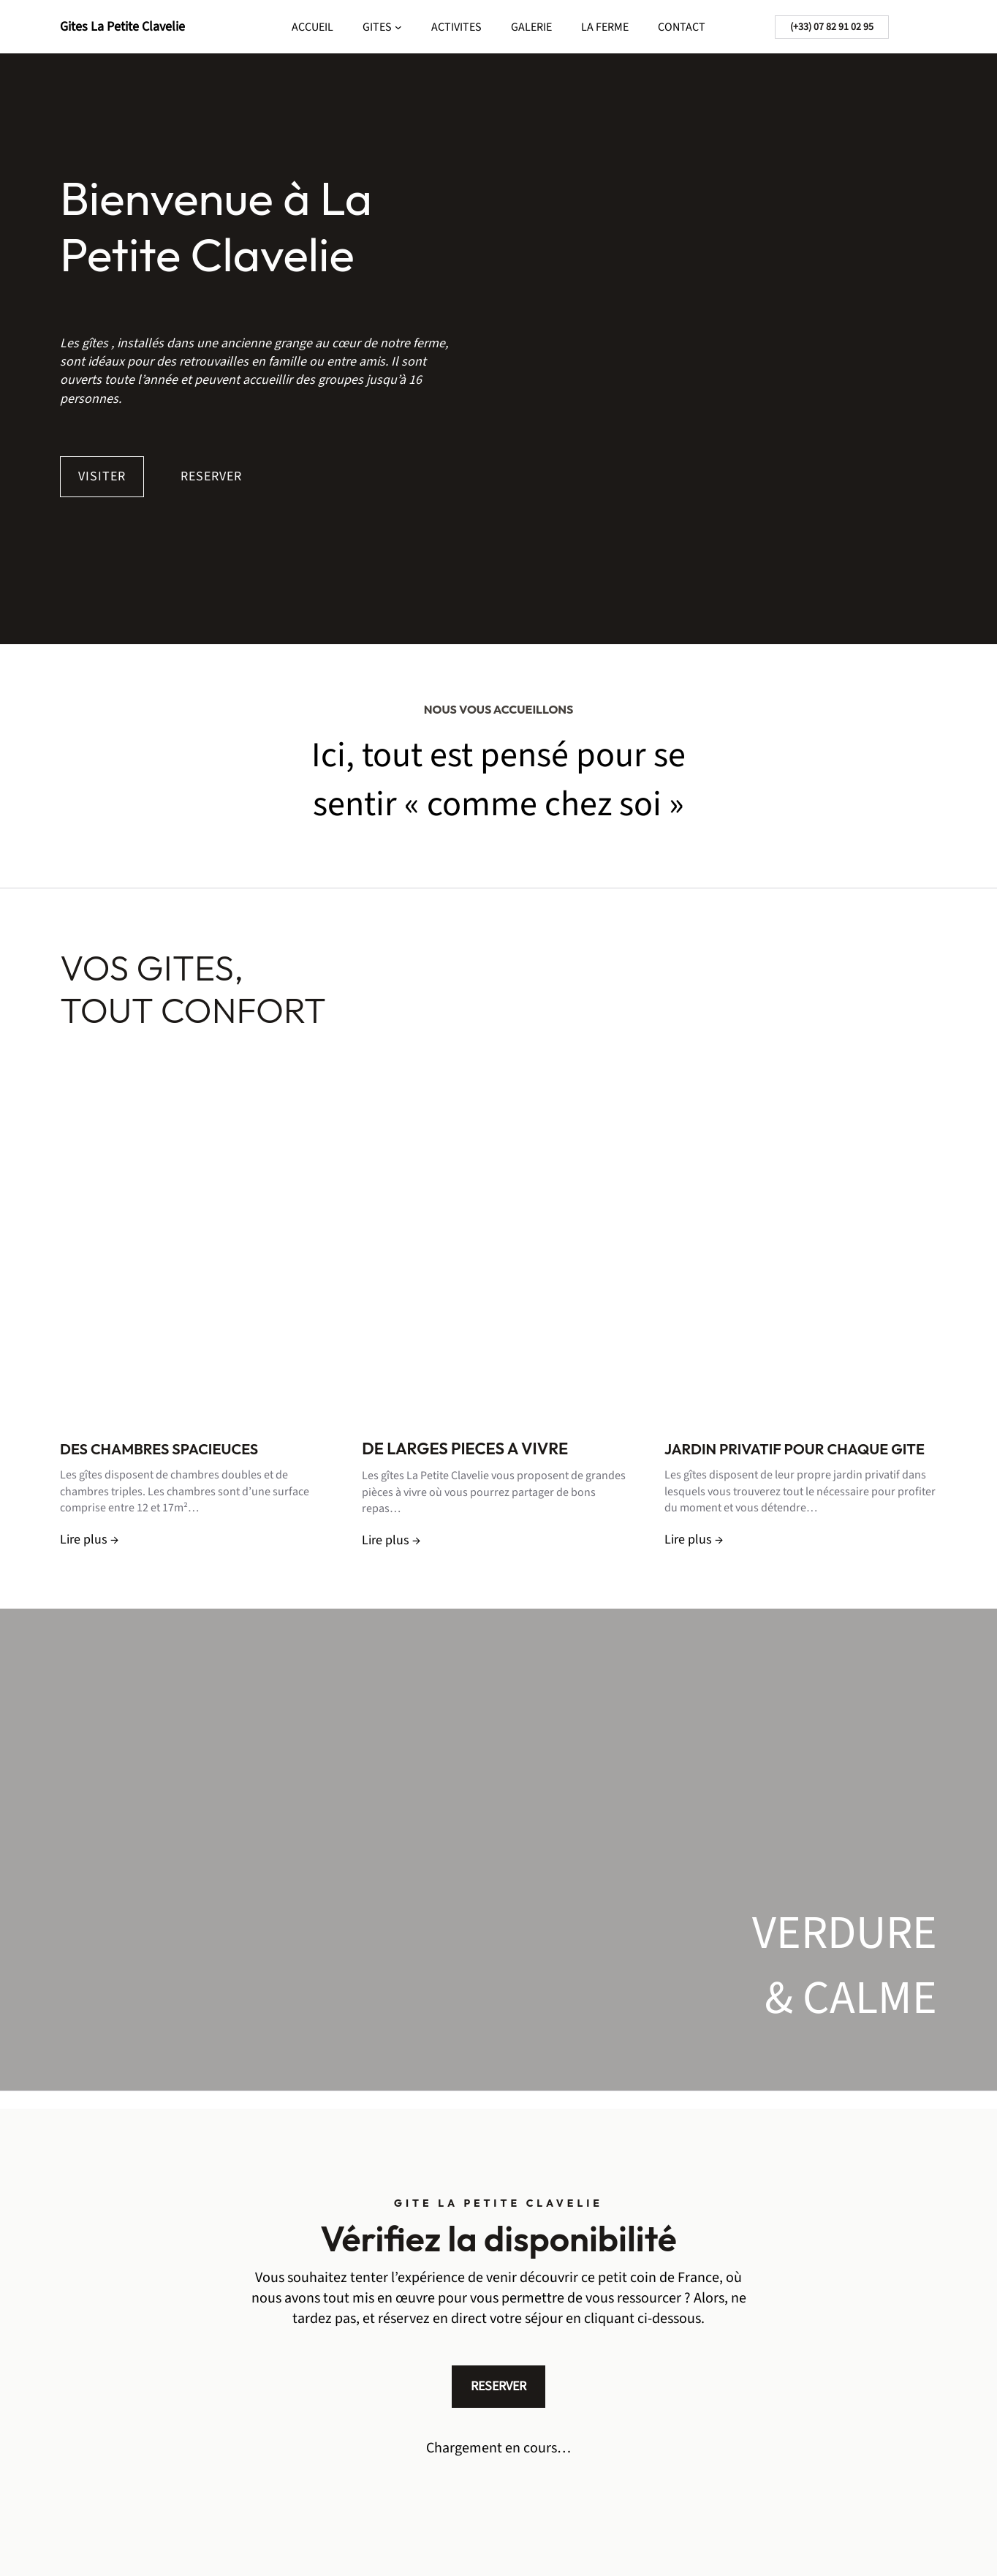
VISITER (102, 476)
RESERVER (211, 476)
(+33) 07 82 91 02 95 (831, 27)
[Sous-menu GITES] (398, 27)
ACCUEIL (312, 27)
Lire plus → (89, 1539)
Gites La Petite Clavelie (122, 27)
